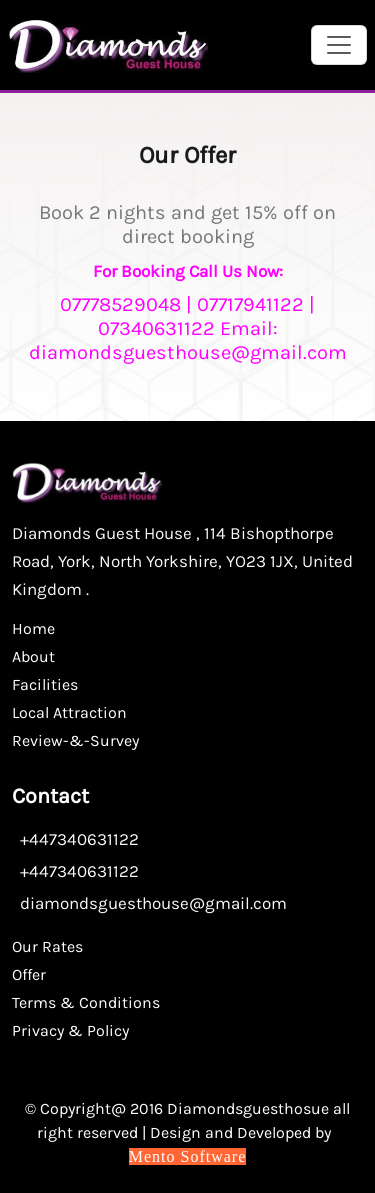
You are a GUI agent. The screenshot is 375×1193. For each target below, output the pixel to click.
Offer (29, 974)
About (33, 656)
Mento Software (188, 1156)
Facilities (45, 684)
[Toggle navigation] (339, 45)
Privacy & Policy (70, 1030)
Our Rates (47, 946)
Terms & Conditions (86, 1002)
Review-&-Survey (75, 740)
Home (33, 628)
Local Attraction (69, 712)
